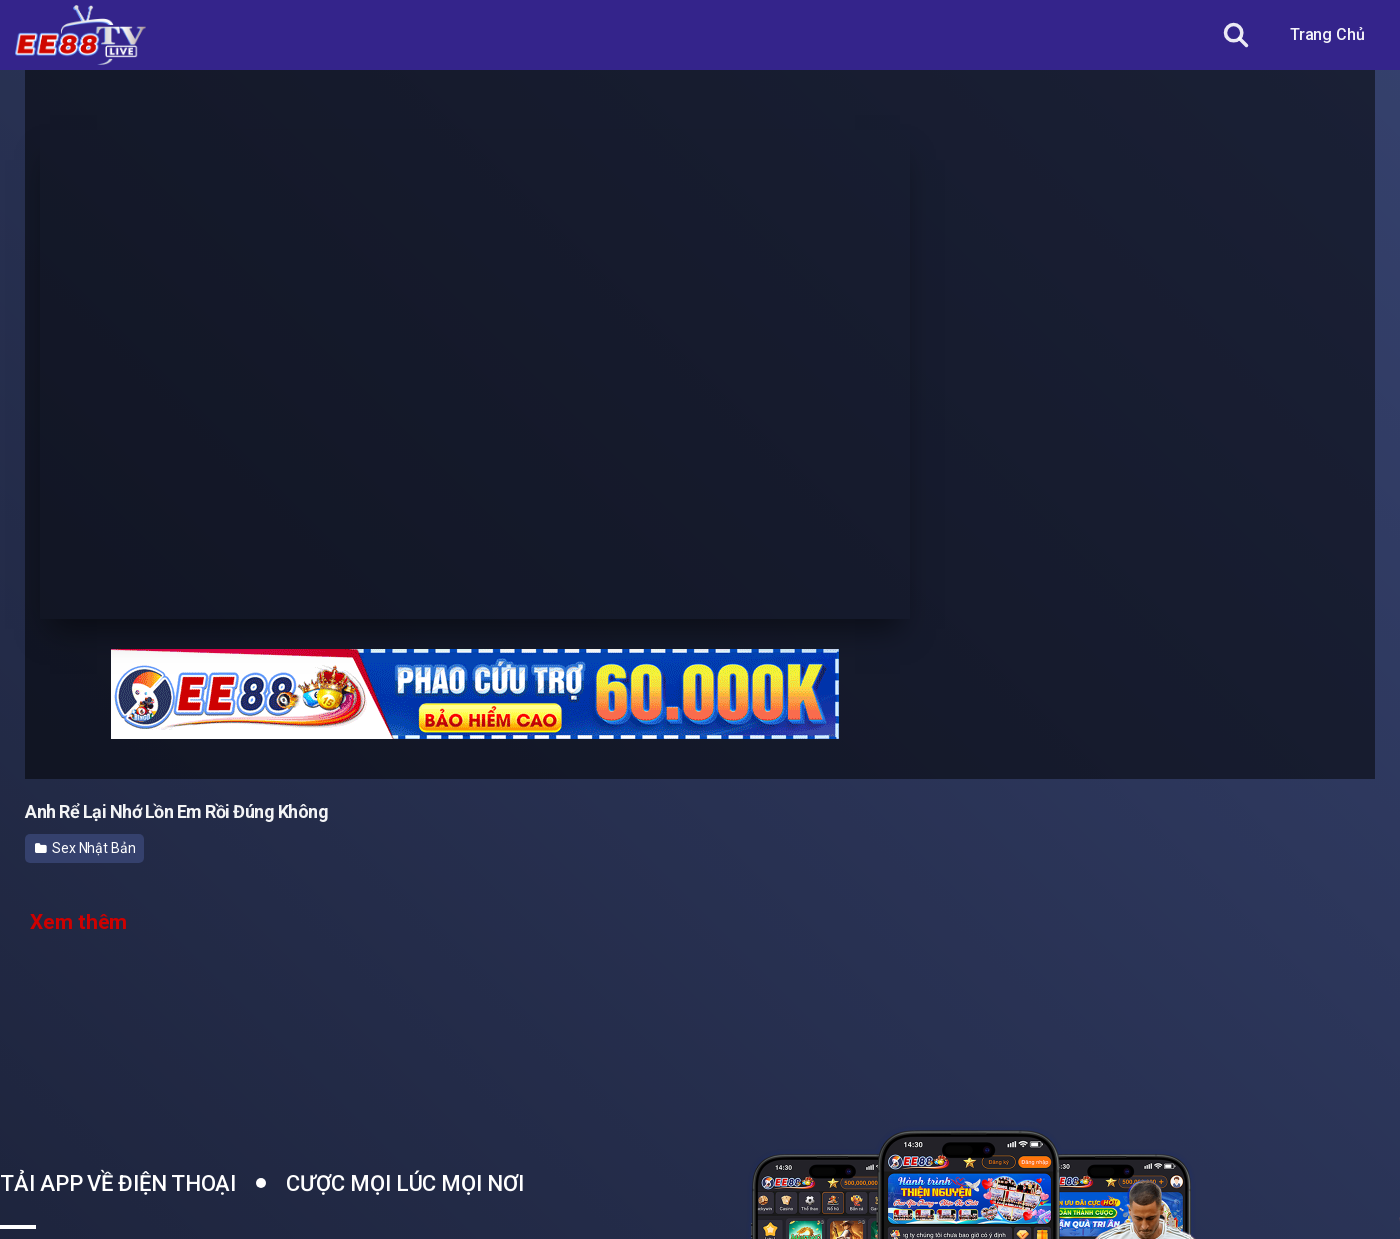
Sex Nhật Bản (85, 848)
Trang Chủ (1327, 34)
